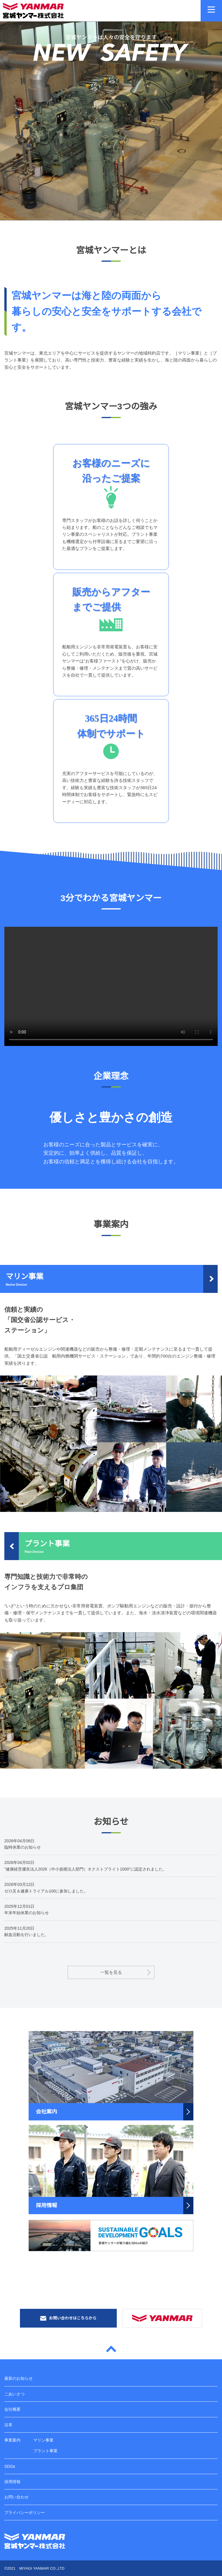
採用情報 (12, 2481)
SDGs (9, 2466)
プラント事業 (45, 2450)
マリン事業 (43, 2440)
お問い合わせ (16, 2497)
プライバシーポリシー (24, 2512)
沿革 (8, 2425)
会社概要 (12, 2409)
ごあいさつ (14, 2394)
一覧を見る (111, 1972)
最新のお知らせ (18, 2378)
